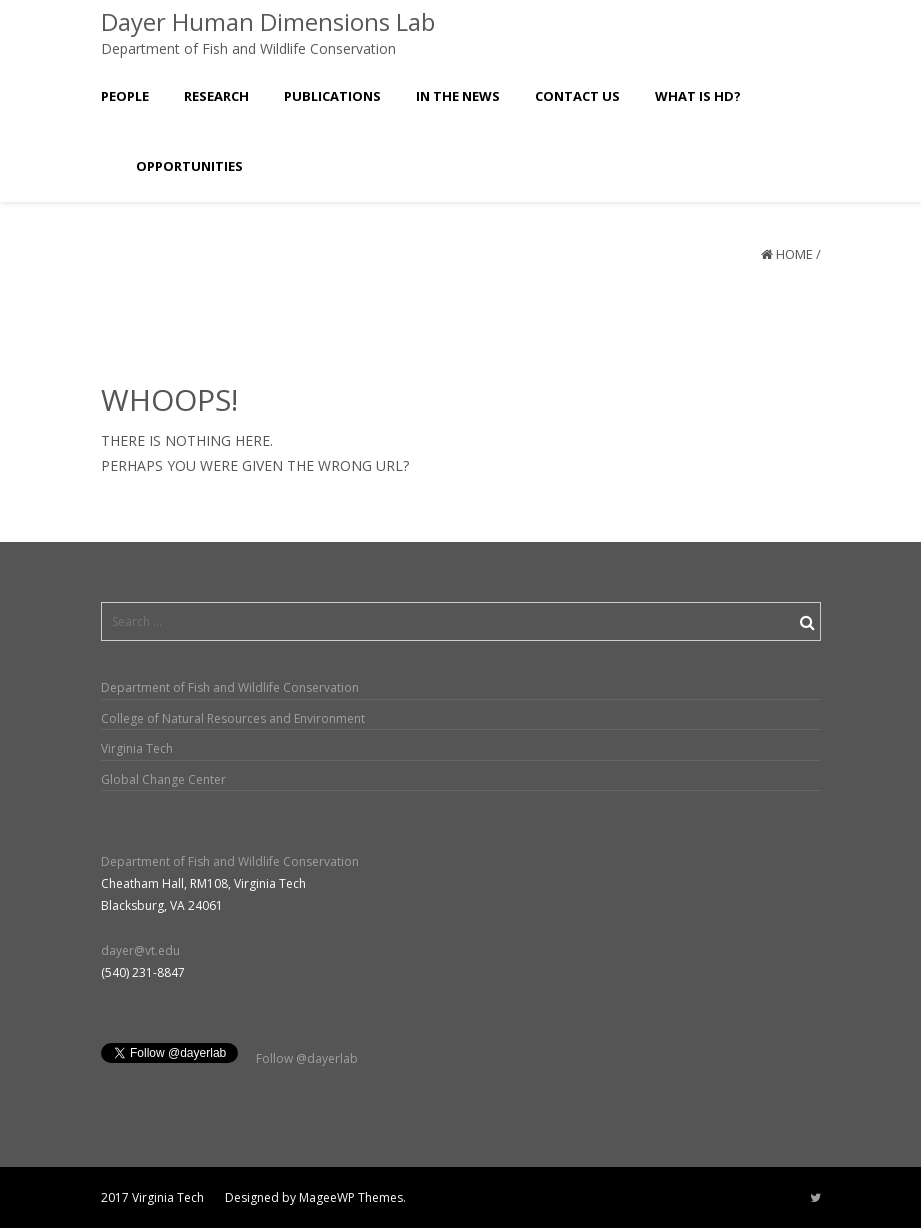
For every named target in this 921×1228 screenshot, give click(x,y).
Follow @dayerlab (307, 1058)
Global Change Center (163, 779)
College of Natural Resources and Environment (233, 718)
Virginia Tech (137, 748)
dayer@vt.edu (140, 950)
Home (794, 254)
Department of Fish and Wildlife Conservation (230, 687)
